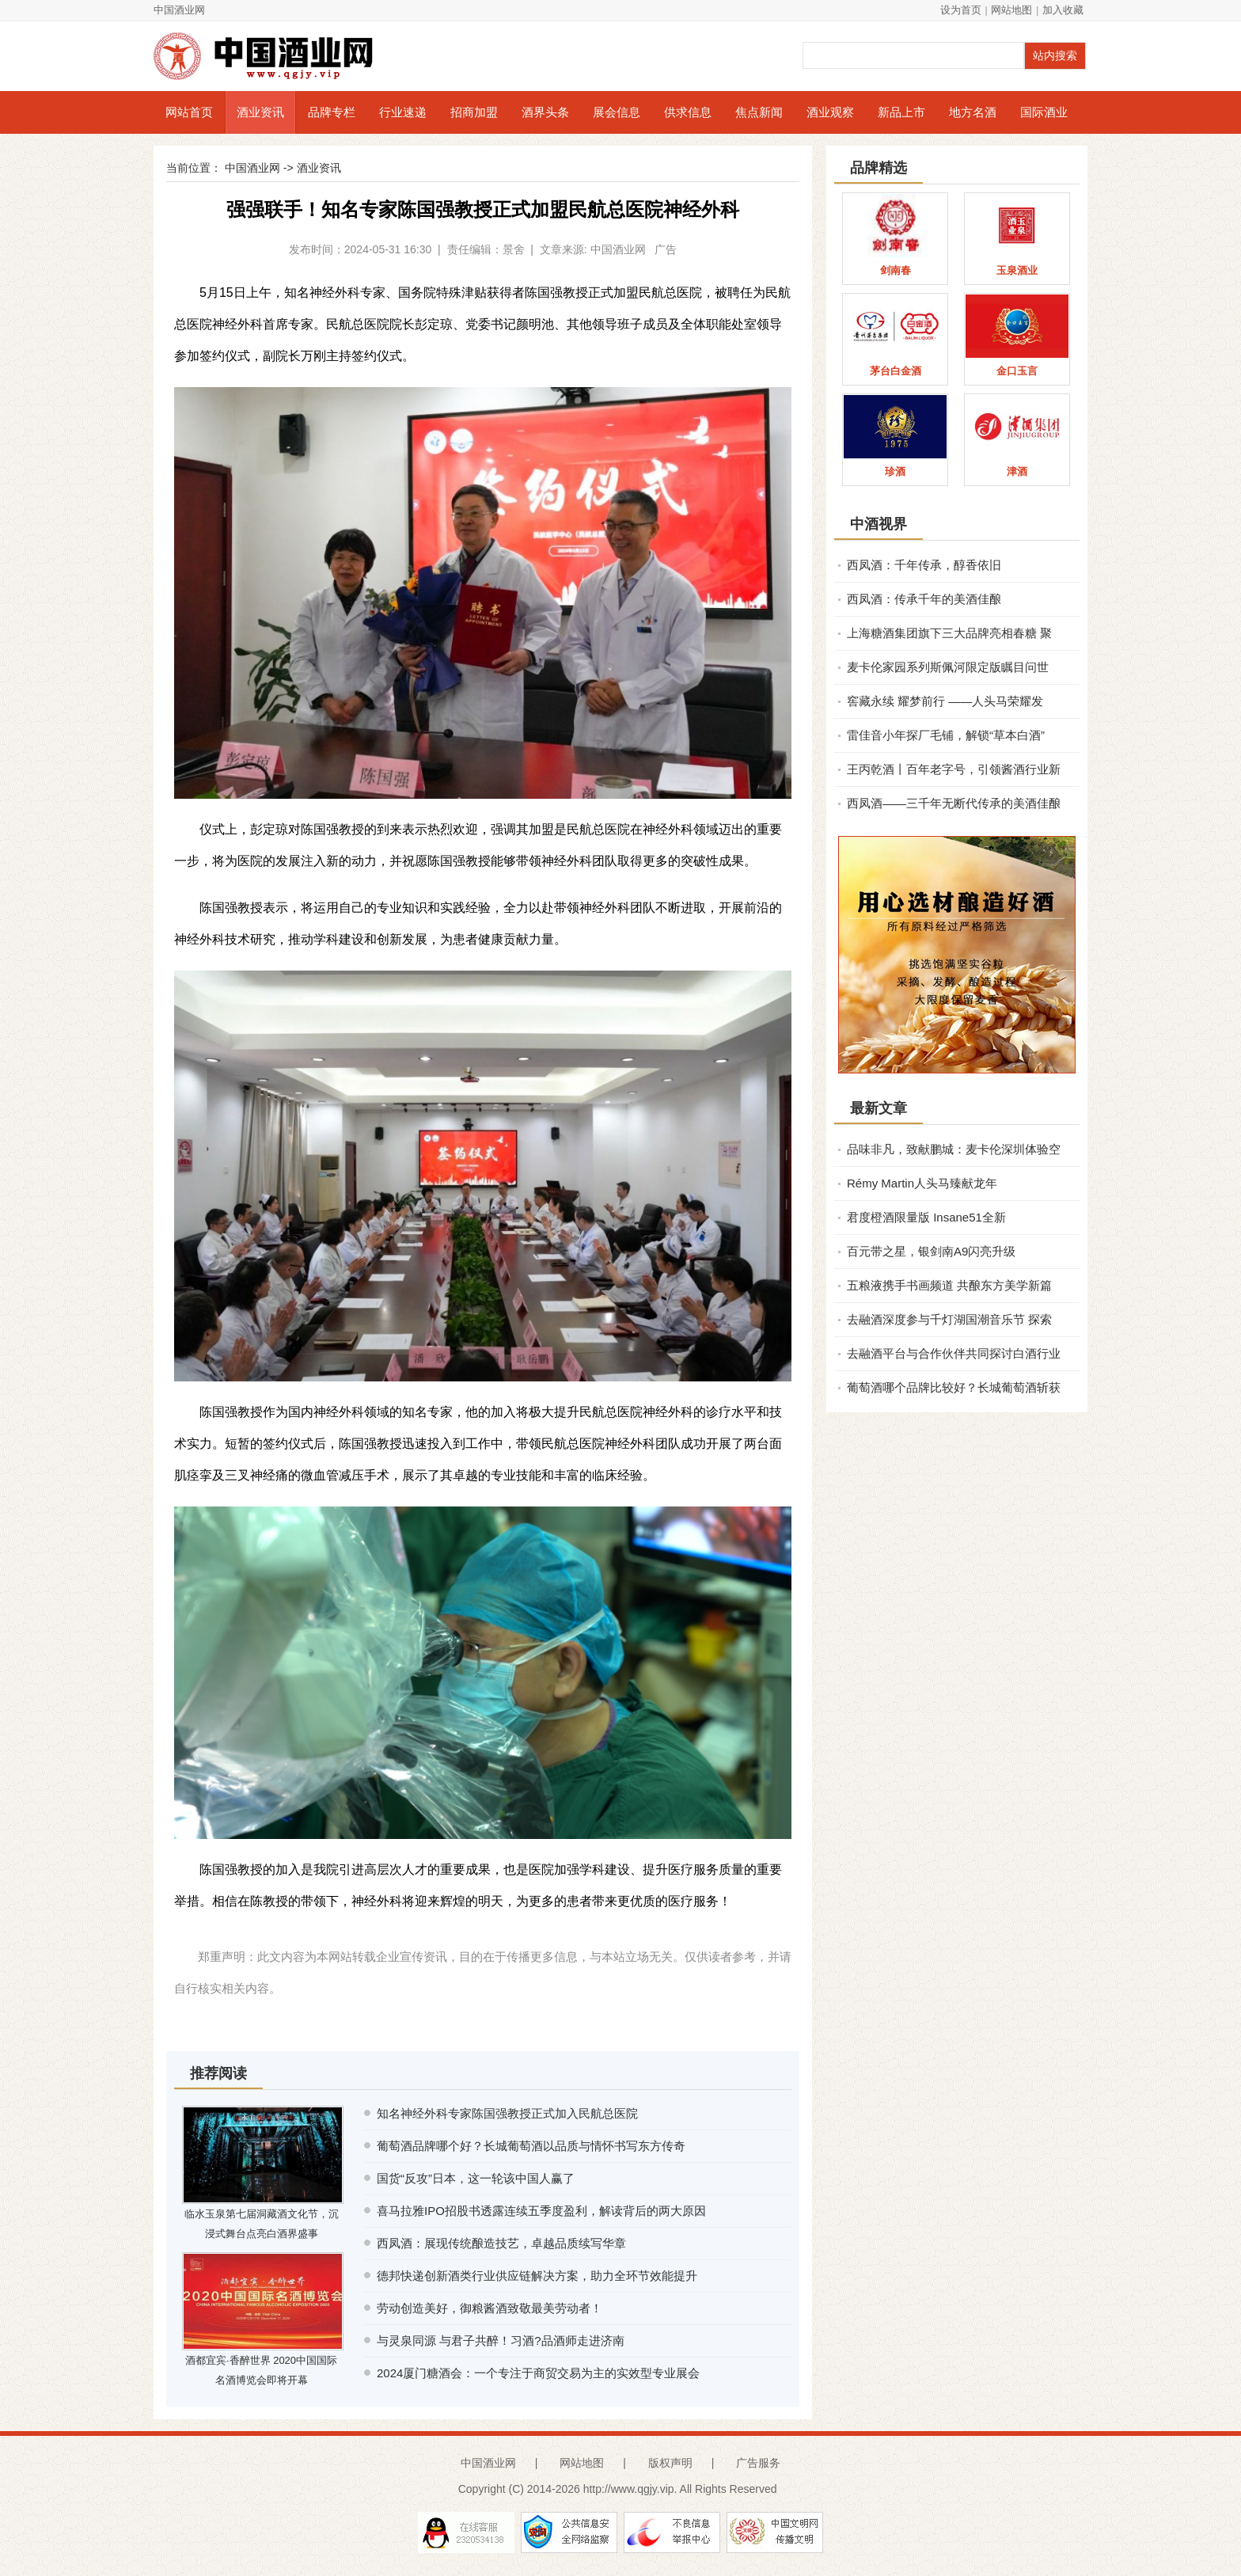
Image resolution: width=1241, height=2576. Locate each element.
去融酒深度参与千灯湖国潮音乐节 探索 (949, 1319)
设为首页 (960, 10)
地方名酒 (972, 112)
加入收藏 (1063, 10)
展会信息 (616, 112)
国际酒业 (1044, 112)
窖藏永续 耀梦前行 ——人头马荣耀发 (945, 701)
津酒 (1017, 471)
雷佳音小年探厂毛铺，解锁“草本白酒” (946, 735)
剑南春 (895, 270)
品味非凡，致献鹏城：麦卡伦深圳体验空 (954, 1149)
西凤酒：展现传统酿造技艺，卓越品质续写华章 (501, 2243)
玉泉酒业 (1017, 270)
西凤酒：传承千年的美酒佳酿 (924, 599)
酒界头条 (545, 112)
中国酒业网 (179, 10)
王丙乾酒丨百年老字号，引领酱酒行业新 (954, 769)
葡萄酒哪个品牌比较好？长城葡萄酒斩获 (954, 1387)
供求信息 (688, 112)
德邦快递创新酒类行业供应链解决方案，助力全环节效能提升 (537, 2275)
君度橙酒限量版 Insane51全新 (926, 1217)
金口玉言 (1017, 371)
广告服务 (758, 2462)
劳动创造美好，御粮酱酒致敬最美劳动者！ (489, 2308)
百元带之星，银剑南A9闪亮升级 (931, 1251)
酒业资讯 (260, 112)
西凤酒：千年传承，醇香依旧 (924, 565)
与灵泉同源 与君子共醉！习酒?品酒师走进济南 (500, 2340)
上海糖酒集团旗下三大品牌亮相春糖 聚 (949, 633)
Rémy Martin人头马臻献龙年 (922, 1183)
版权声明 (670, 2462)
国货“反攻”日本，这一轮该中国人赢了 (476, 2178)
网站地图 (1011, 10)
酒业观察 (830, 112)
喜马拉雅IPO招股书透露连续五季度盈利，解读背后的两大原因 (541, 2210)
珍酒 (895, 471)
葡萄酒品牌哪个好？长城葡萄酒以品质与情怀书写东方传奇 (531, 2145)
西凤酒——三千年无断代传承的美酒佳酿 (954, 803)
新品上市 (901, 112)
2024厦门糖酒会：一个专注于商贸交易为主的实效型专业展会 (538, 2373)
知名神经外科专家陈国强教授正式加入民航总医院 (507, 2113)
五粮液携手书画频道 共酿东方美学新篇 (949, 1285)
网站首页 (189, 112)
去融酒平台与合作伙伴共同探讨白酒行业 (954, 1353)
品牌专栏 (331, 112)
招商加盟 (474, 112)
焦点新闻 (759, 112)
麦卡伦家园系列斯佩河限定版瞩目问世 (948, 667)
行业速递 (403, 112)
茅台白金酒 (895, 371)
